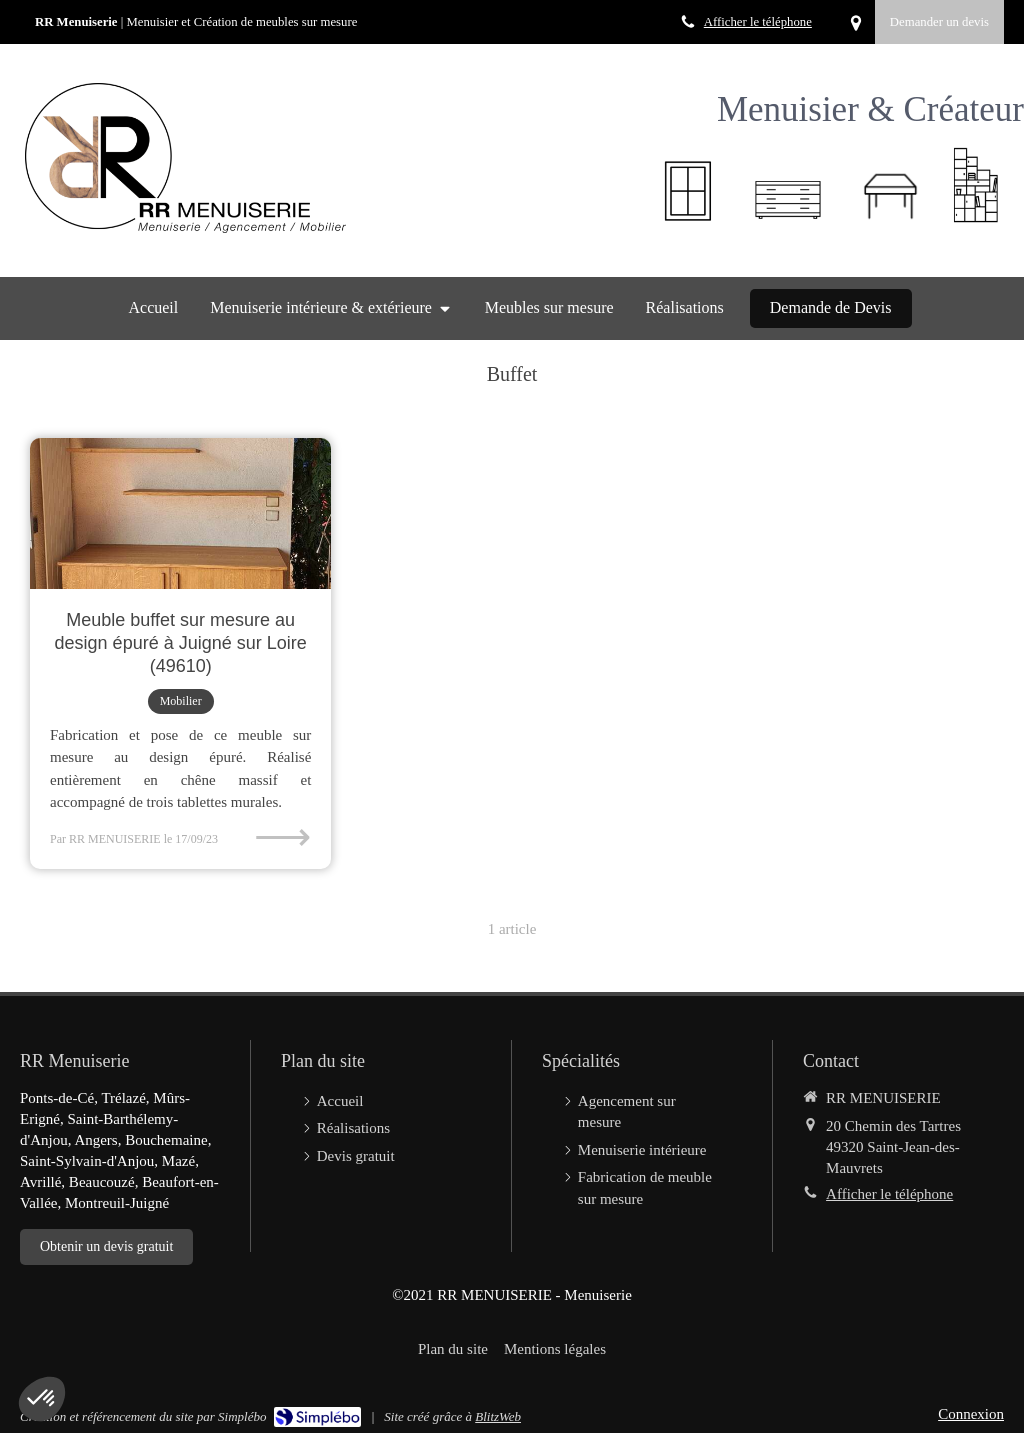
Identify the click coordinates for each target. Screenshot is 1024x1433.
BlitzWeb (498, 1416)
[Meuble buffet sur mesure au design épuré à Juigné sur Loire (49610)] (180, 513)
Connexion (971, 1414)
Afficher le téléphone (758, 22)
